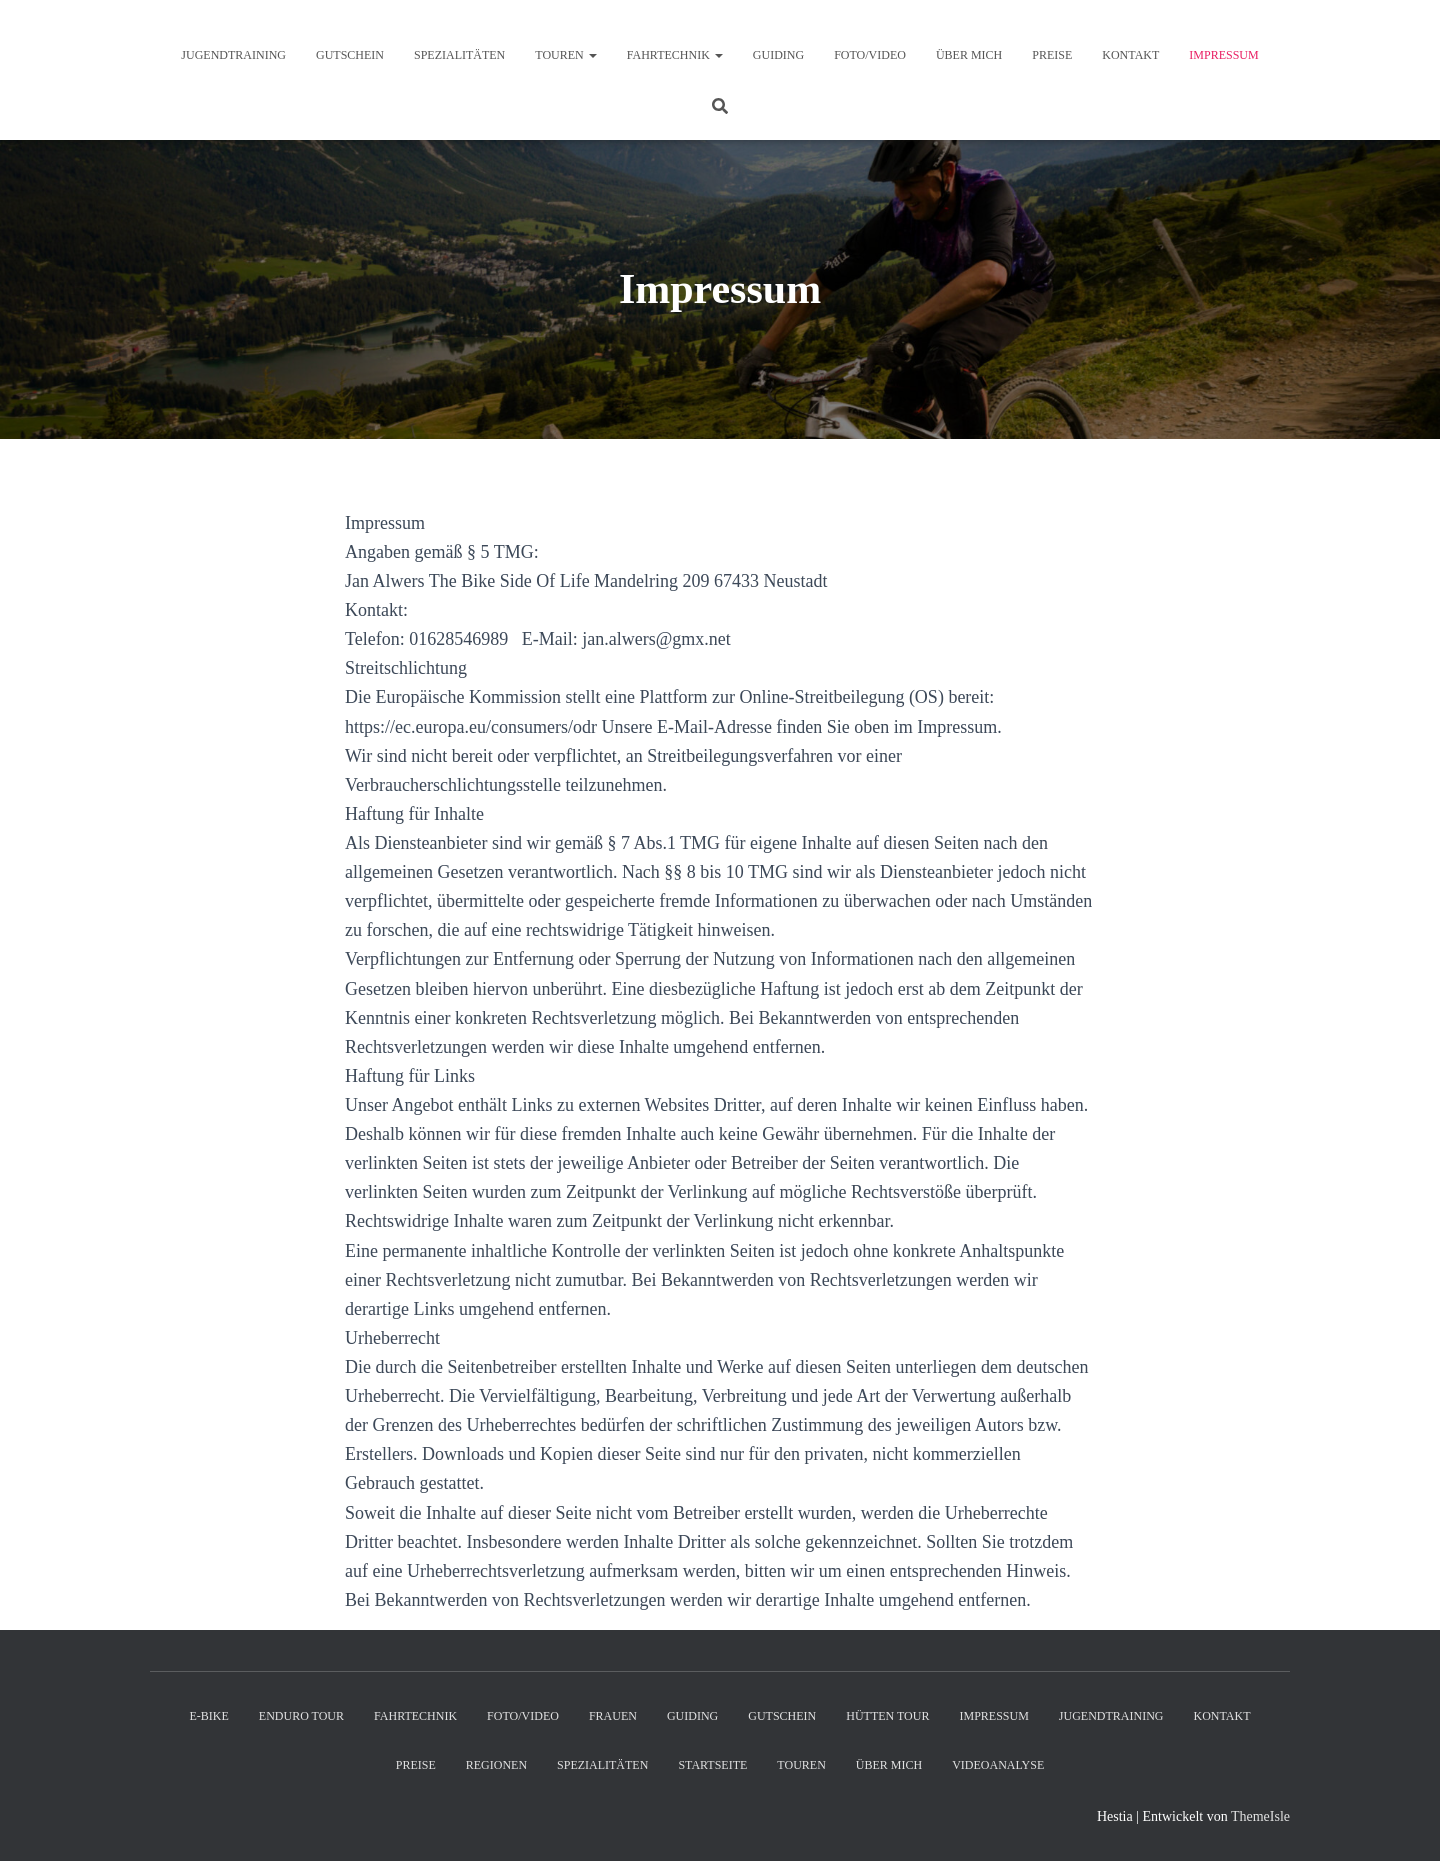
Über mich (969, 55)
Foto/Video (870, 55)
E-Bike (208, 1716)
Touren (565, 55)
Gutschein (350, 55)
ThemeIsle (1260, 1816)
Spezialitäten (459, 55)
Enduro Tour (301, 1716)
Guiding (778, 55)
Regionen (496, 1765)
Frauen (613, 1716)
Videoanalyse (998, 1765)
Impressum (1223, 55)
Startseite (712, 1765)
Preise (1052, 55)
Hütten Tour (887, 1716)
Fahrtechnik (675, 55)
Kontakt (1130, 55)
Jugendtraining (233, 55)
